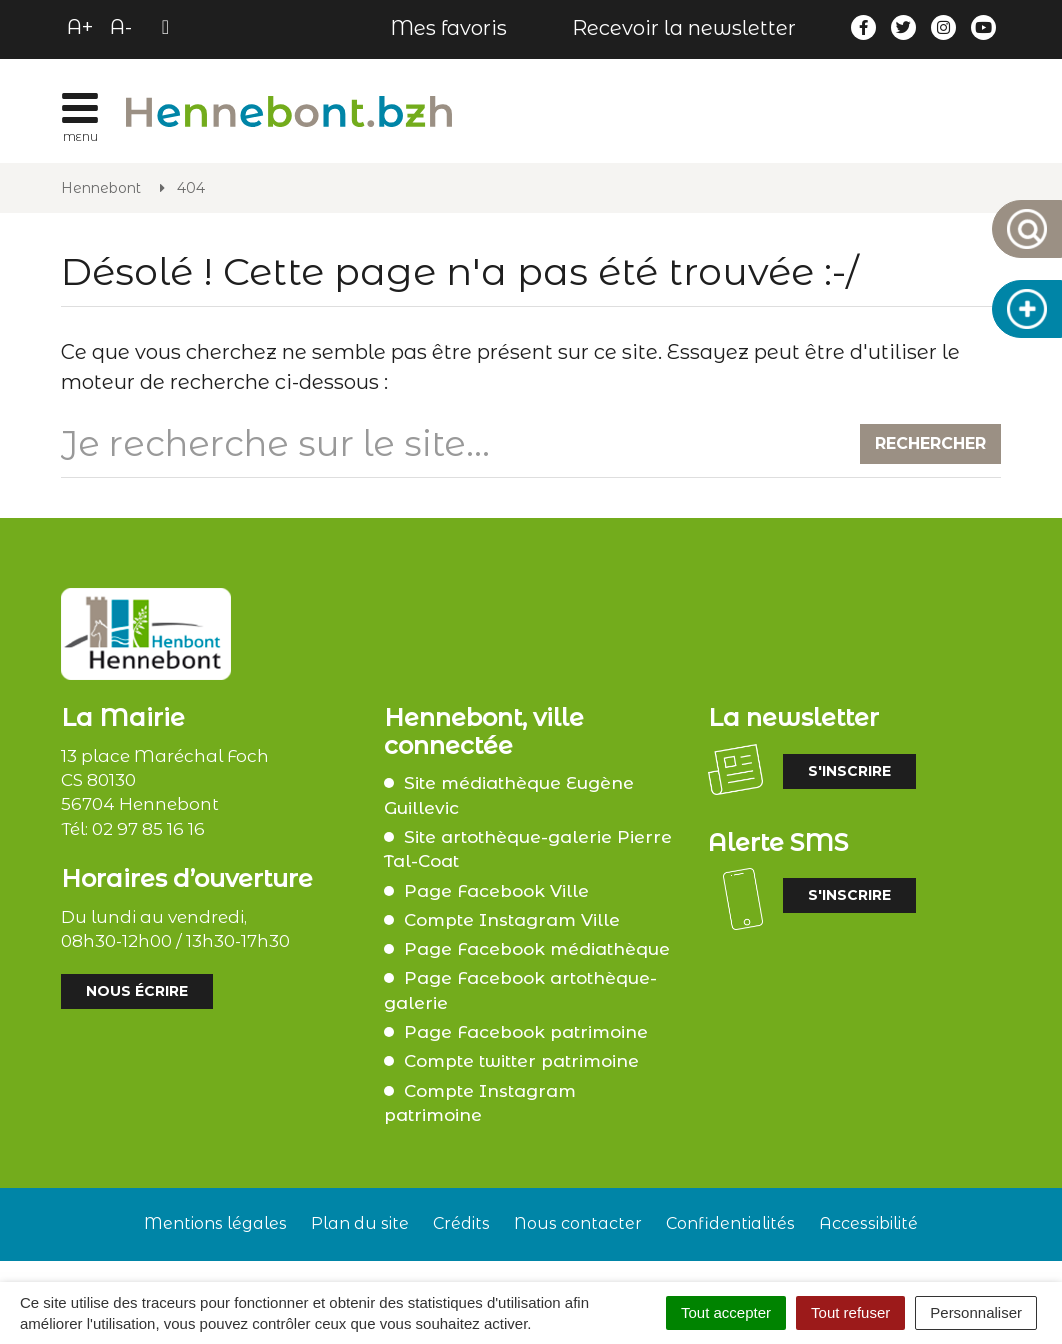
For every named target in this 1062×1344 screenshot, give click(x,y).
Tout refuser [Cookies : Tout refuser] (850, 1312)
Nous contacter (578, 1223)
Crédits (461, 1223)
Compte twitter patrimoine (521, 1061)
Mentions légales (215, 1223)
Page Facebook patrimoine (526, 1032)
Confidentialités (730, 1223)
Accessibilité (868, 1223)
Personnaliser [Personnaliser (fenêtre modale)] (976, 1312)
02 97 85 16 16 (148, 829)
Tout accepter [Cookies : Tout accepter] (726, 1312)
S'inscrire (849, 771)
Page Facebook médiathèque (537, 949)
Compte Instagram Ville (512, 920)
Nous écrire (137, 991)
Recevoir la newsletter (684, 28)
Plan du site (360, 1223)
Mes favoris (448, 28)
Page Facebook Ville (496, 891)
